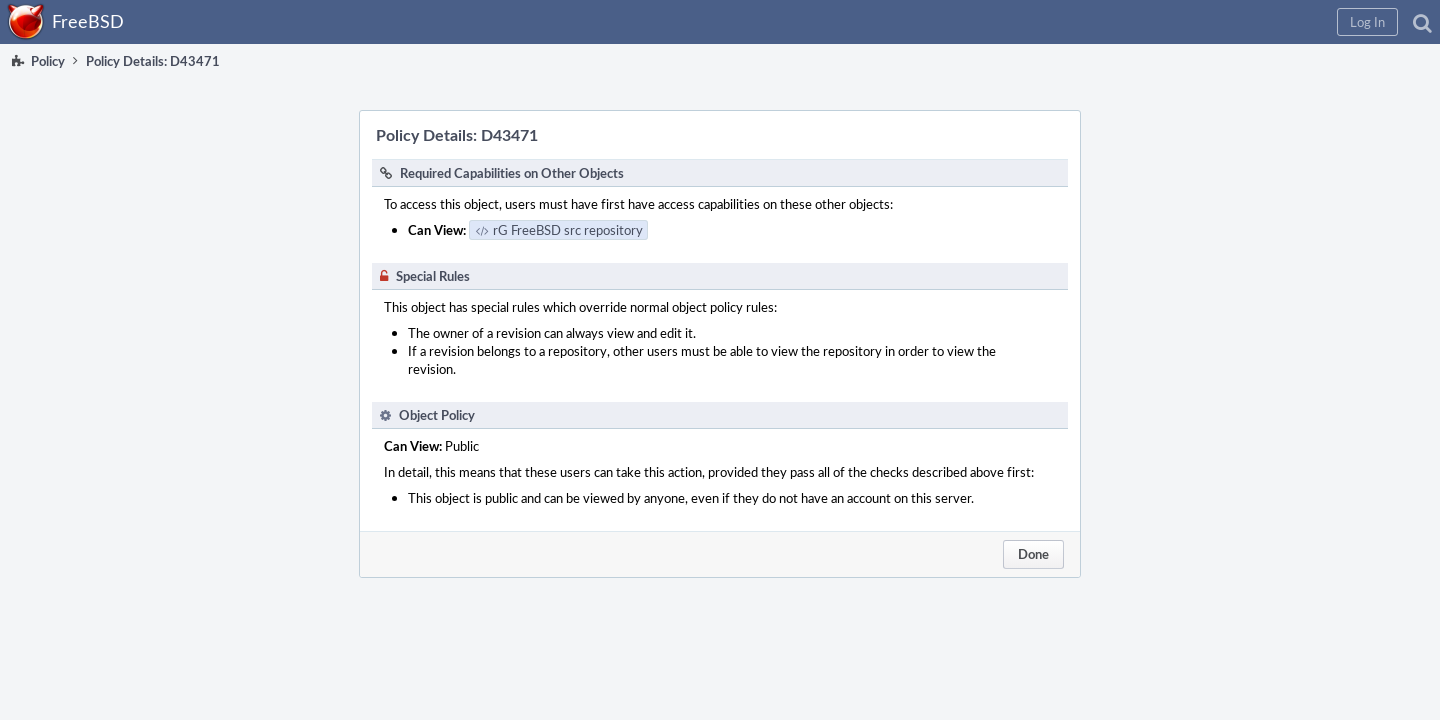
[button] (1101, 22)
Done (1033, 554)
